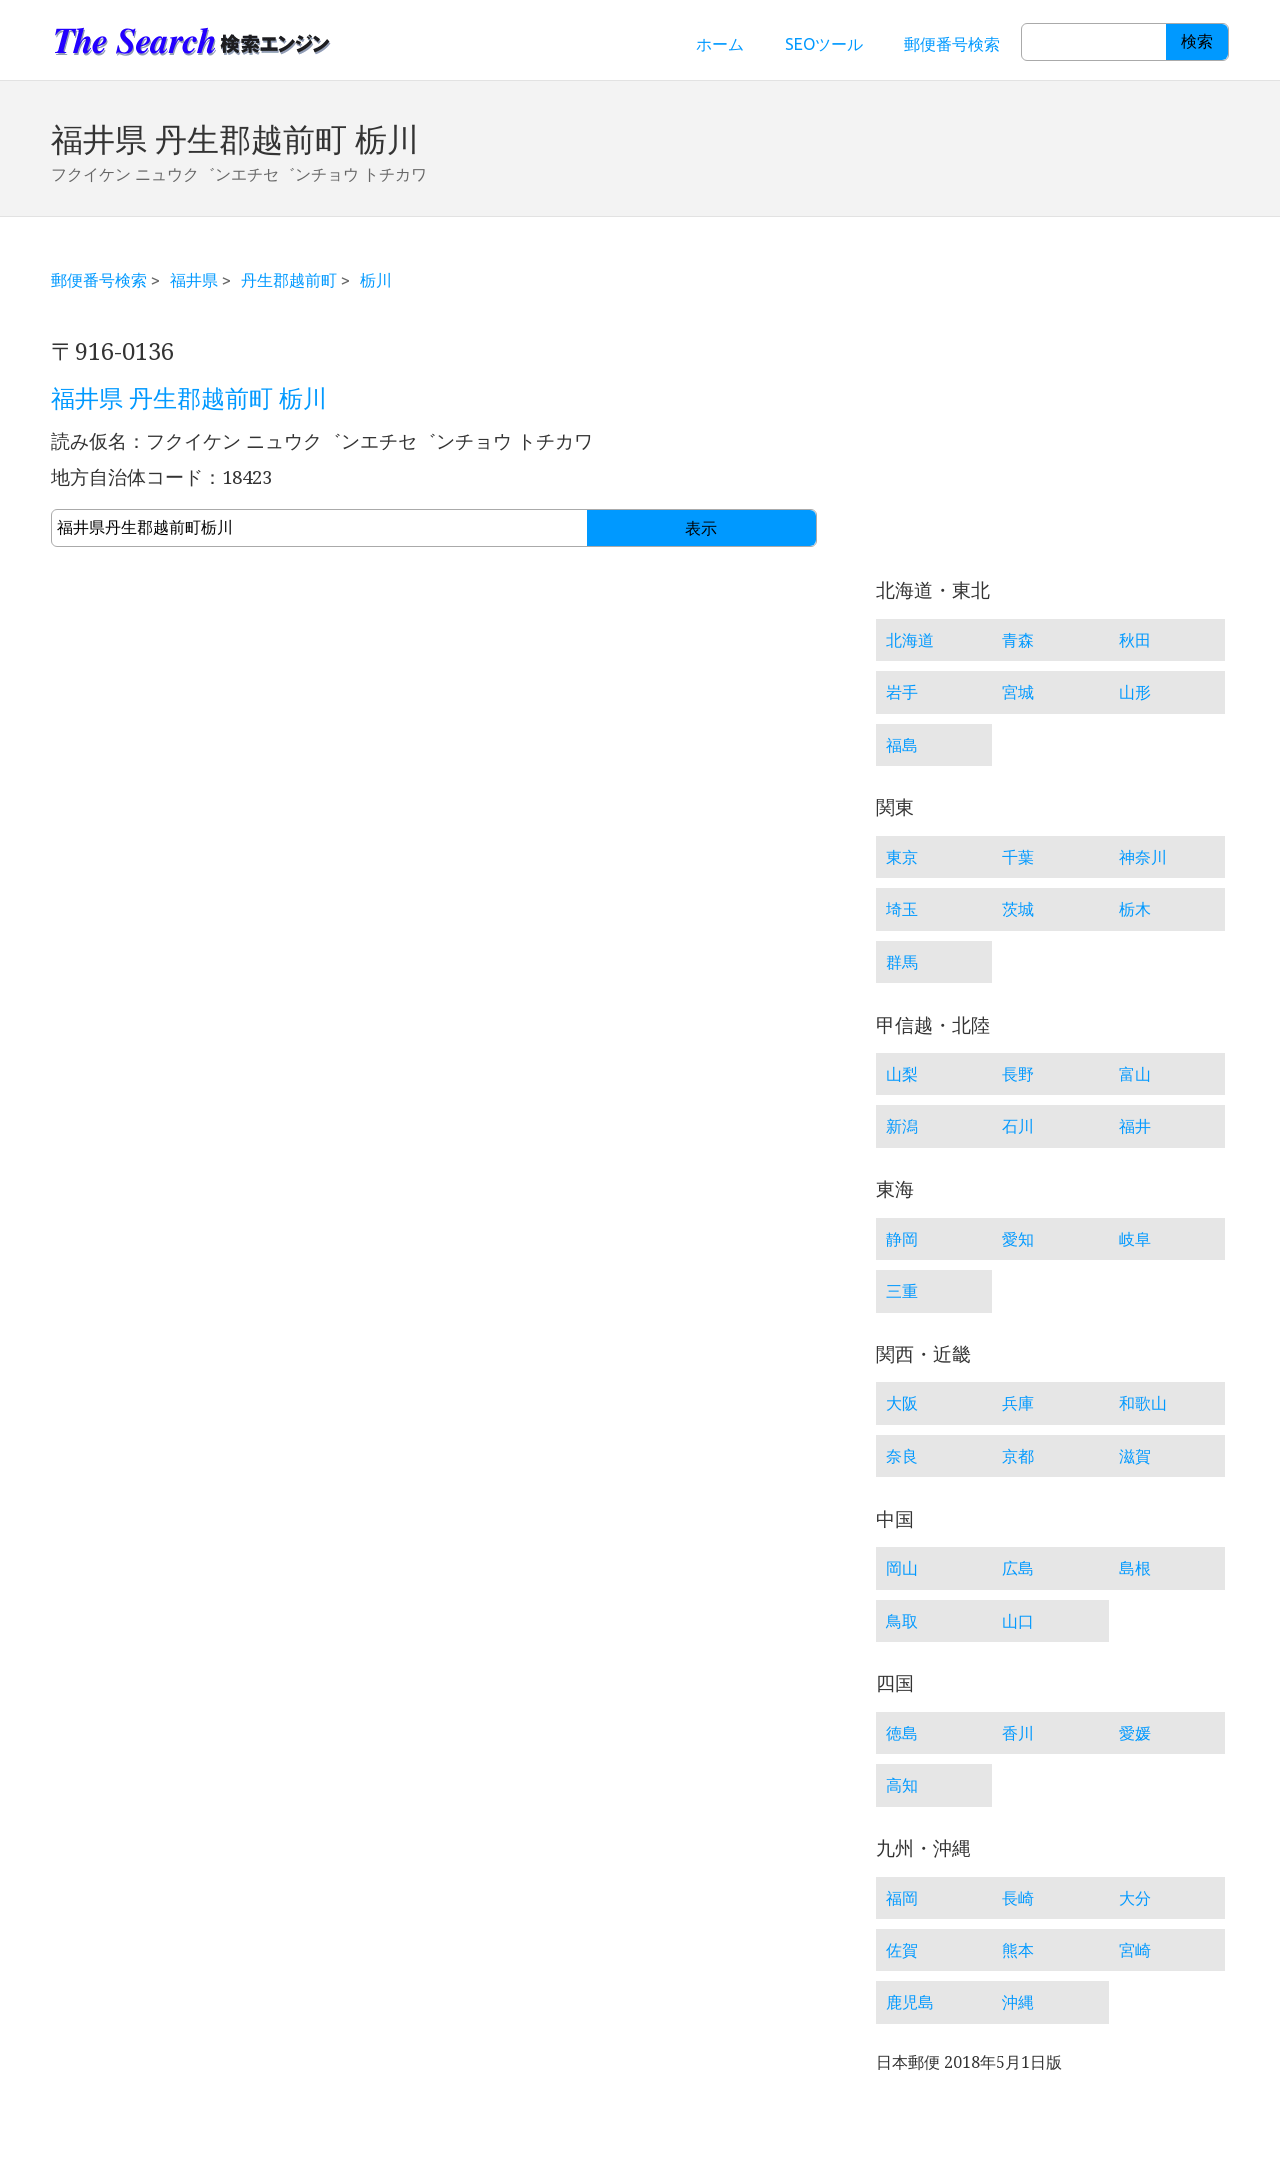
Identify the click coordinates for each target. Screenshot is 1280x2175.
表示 (701, 528)
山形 (1135, 692)
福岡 (902, 1898)
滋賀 (1135, 1456)
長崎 (1018, 1898)
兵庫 (1018, 1403)
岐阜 (1135, 1239)
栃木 (1135, 909)
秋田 (1135, 640)
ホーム (720, 44)
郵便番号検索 (952, 44)
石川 (1018, 1126)
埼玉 (902, 909)
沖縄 (1018, 2002)
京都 (1018, 1456)
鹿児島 (910, 2002)
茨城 (1018, 909)
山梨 (902, 1074)
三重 (902, 1291)
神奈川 (1143, 857)
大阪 (902, 1403)
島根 (1135, 1568)
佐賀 (902, 1950)
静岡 (902, 1239)
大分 (1135, 1898)
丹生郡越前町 (289, 280)
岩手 (902, 692)
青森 (1018, 640)
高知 (902, 1785)
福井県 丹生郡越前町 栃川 (189, 399)
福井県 (194, 280)
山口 (1018, 1621)
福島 (902, 745)
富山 (1135, 1074)
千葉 (1018, 857)
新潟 (902, 1126)
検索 (1197, 41)
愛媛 (1135, 1733)
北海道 (910, 640)
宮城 (1018, 692)
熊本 (1018, 1950)
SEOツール (824, 44)
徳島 (902, 1733)
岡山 (902, 1568)
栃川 (376, 280)
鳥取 (902, 1621)
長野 (1018, 1074)
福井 (1135, 1126)
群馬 (902, 962)
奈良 (902, 1456)
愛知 (1018, 1239)
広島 (1018, 1568)
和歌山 (1143, 1403)
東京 (902, 857)
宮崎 (1135, 1950)
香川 (1018, 1733)
